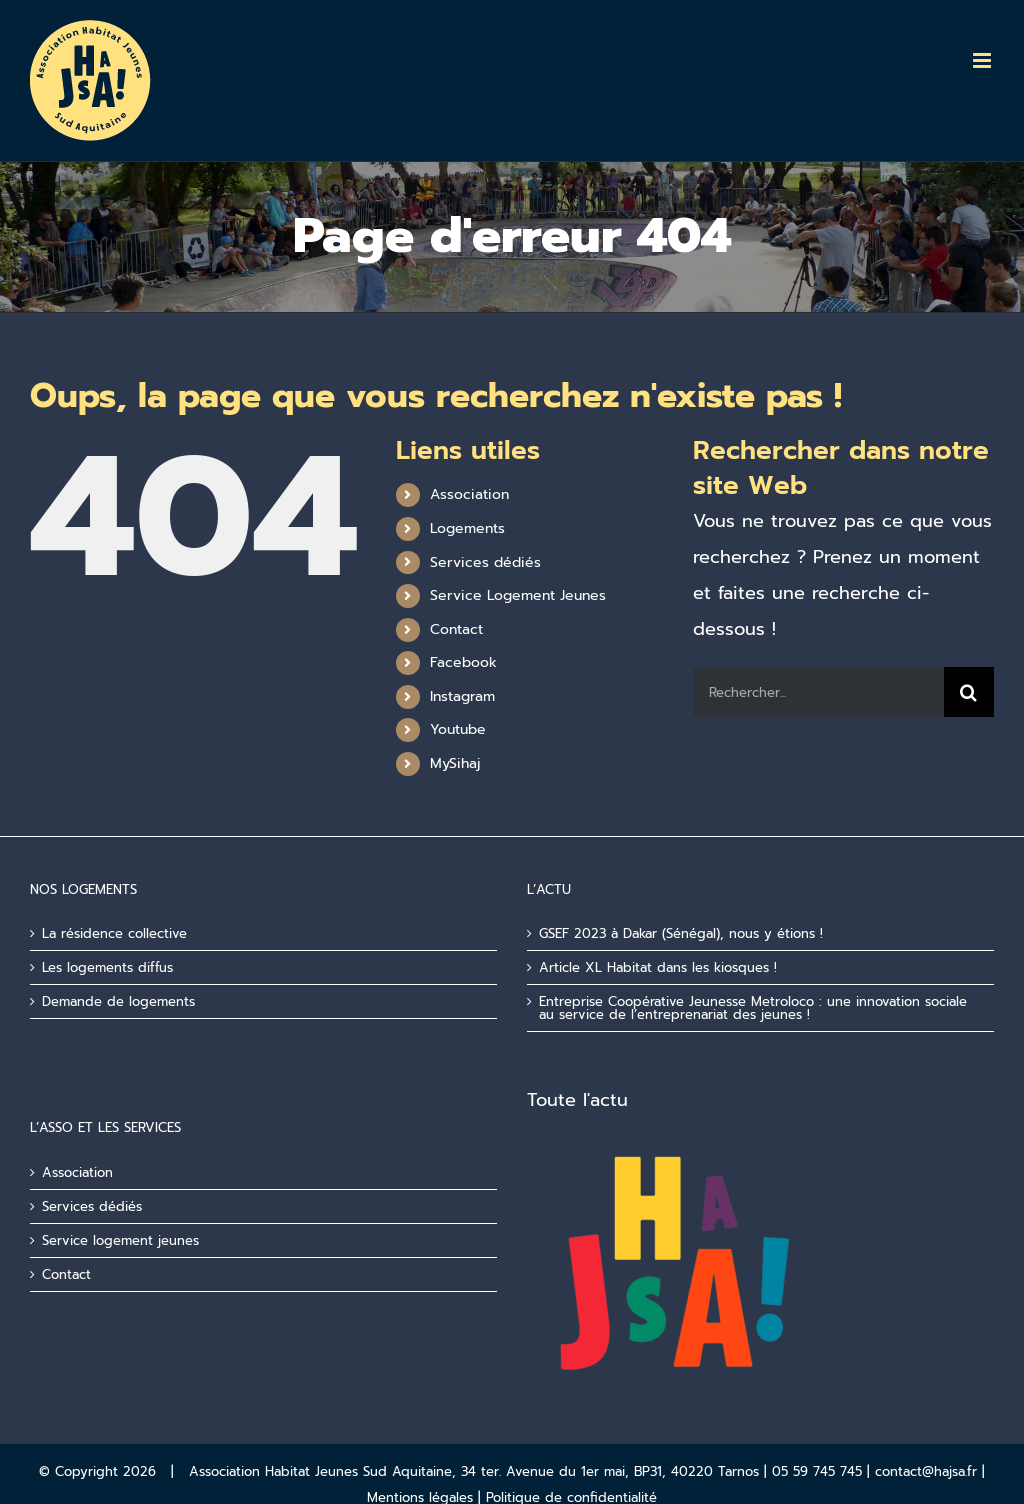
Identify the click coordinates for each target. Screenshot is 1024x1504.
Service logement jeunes (120, 1240)
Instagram (462, 696)
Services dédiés (485, 562)
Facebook (463, 662)
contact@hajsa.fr (926, 1471)
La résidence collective (114, 933)
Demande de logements (118, 1001)
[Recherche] (969, 692)
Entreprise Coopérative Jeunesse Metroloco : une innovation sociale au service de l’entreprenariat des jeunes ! (753, 1008)
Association (469, 494)
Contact (456, 629)
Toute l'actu (577, 1100)
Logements (467, 528)
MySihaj (455, 763)
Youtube (458, 729)
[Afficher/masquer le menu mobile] (983, 60)
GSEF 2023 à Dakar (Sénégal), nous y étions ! (681, 933)
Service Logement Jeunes (518, 595)
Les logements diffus (107, 967)
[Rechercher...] (818, 692)
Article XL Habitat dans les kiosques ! (658, 967)
